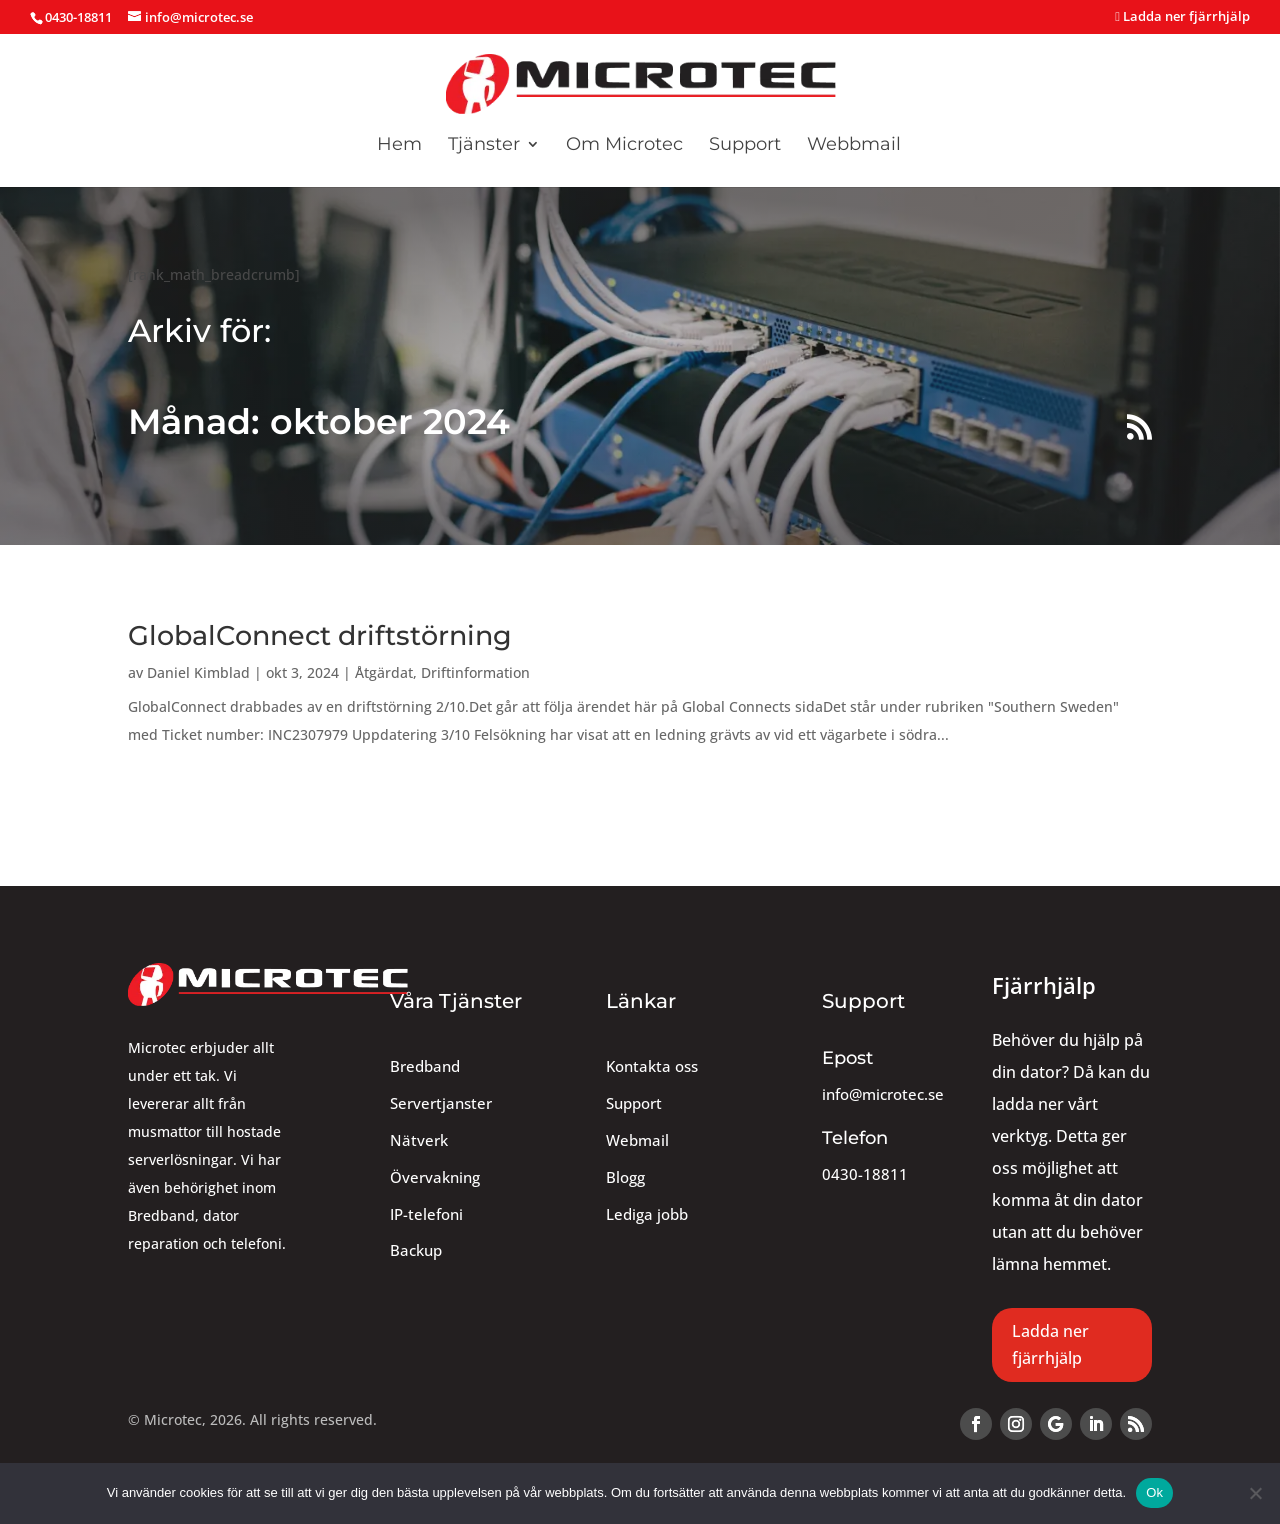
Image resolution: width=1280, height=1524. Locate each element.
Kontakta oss (652, 1066)
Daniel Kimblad (198, 672)
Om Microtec (624, 146)
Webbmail (854, 146)
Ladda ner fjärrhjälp (1182, 17)
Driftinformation (475, 672)
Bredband (425, 1066)
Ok (1154, 1492)
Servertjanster (441, 1103)
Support (745, 146)
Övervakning (435, 1177)
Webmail (637, 1140)
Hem (399, 146)
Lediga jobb (647, 1214)
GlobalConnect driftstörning (320, 635)
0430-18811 (865, 1174)
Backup (416, 1250)
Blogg (625, 1177)
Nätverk (419, 1140)
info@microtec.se (883, 1094)
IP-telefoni (426, 1214)
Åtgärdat (384, 672)
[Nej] (1255, 1493)
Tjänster (484, 146)
